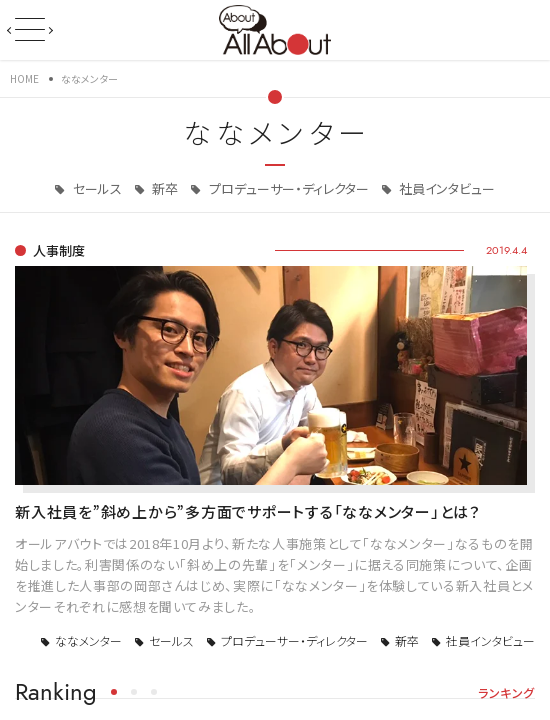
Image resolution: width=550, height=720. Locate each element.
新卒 (163, 188)
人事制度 (59, 250)
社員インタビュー (445, 188)
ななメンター (88, 640)
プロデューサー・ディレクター (287, 188)
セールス (96, 188)
